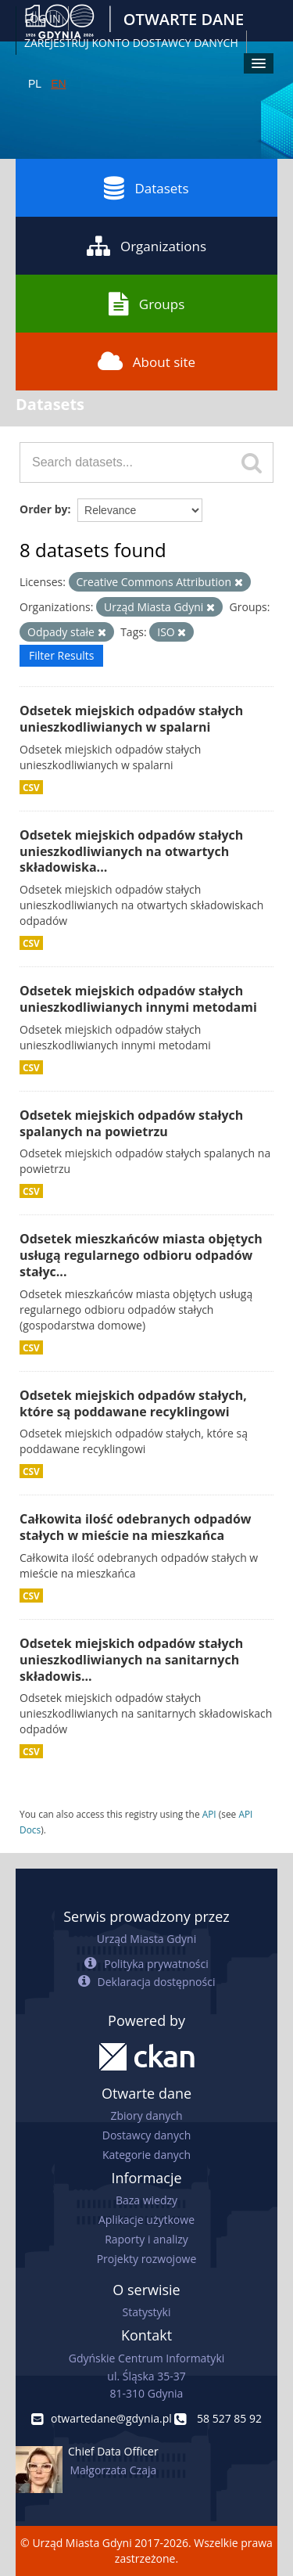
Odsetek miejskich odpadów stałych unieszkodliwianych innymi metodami (138, 999)
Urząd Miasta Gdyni (146, 1938)
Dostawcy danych (146, 2135)
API (209, 1814)
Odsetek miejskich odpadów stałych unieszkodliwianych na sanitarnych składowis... (131, 1660)
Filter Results (61, 655)
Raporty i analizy (146, 2239)
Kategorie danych (146, 2154)
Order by (43, 509)
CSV (31, 787)
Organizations (146, 245)
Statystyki (146, 2311)
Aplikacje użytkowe (146, 2219)
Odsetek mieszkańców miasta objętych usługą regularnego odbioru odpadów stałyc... (141, 1255)
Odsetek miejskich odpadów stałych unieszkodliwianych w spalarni (131, 719)
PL (34, 83)
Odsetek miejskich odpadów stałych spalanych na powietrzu (131, 1123)
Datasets (146, 188)
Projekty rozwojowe (147, 2258)
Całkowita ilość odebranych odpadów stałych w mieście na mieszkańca (136, 1527)
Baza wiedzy (146, 2200)
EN (58, 83)
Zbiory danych (146, 2115)
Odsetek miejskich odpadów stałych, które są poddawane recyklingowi (133, 1403)
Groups (146, 303)
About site (146, 361)
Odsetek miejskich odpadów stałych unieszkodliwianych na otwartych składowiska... (131, 851)
